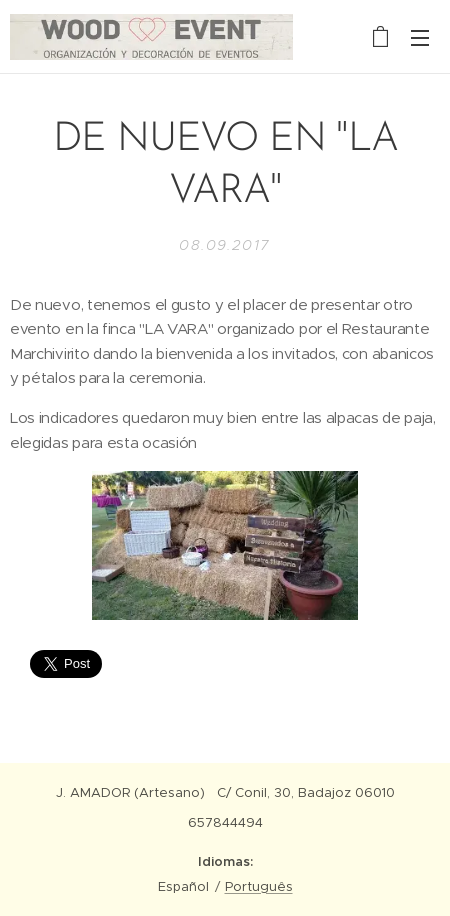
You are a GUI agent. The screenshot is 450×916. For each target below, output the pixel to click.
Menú (420, 38)
